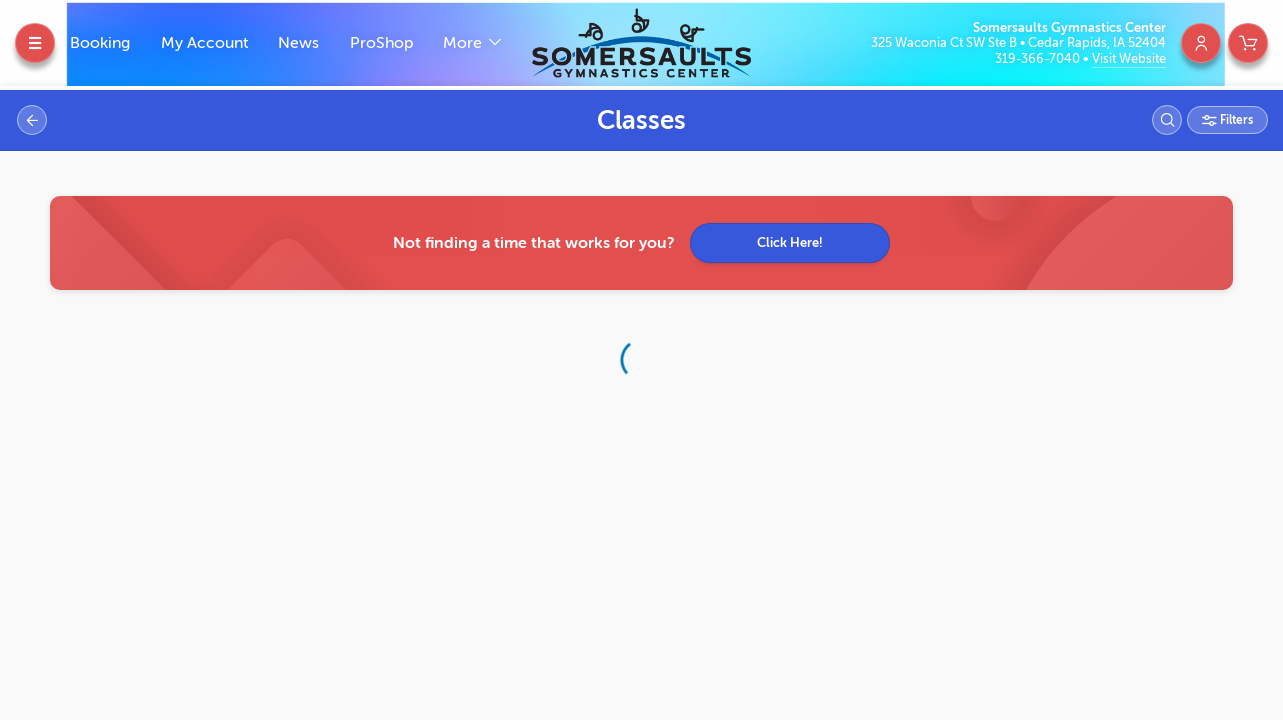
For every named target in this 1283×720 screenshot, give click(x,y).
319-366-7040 (1039, 58)
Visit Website (1129, 58)
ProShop (381, 43)
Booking (100, 43)
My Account (204, 43)
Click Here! (790, 242)
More (464, 43)
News (298, 43)
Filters (1235, 120)
